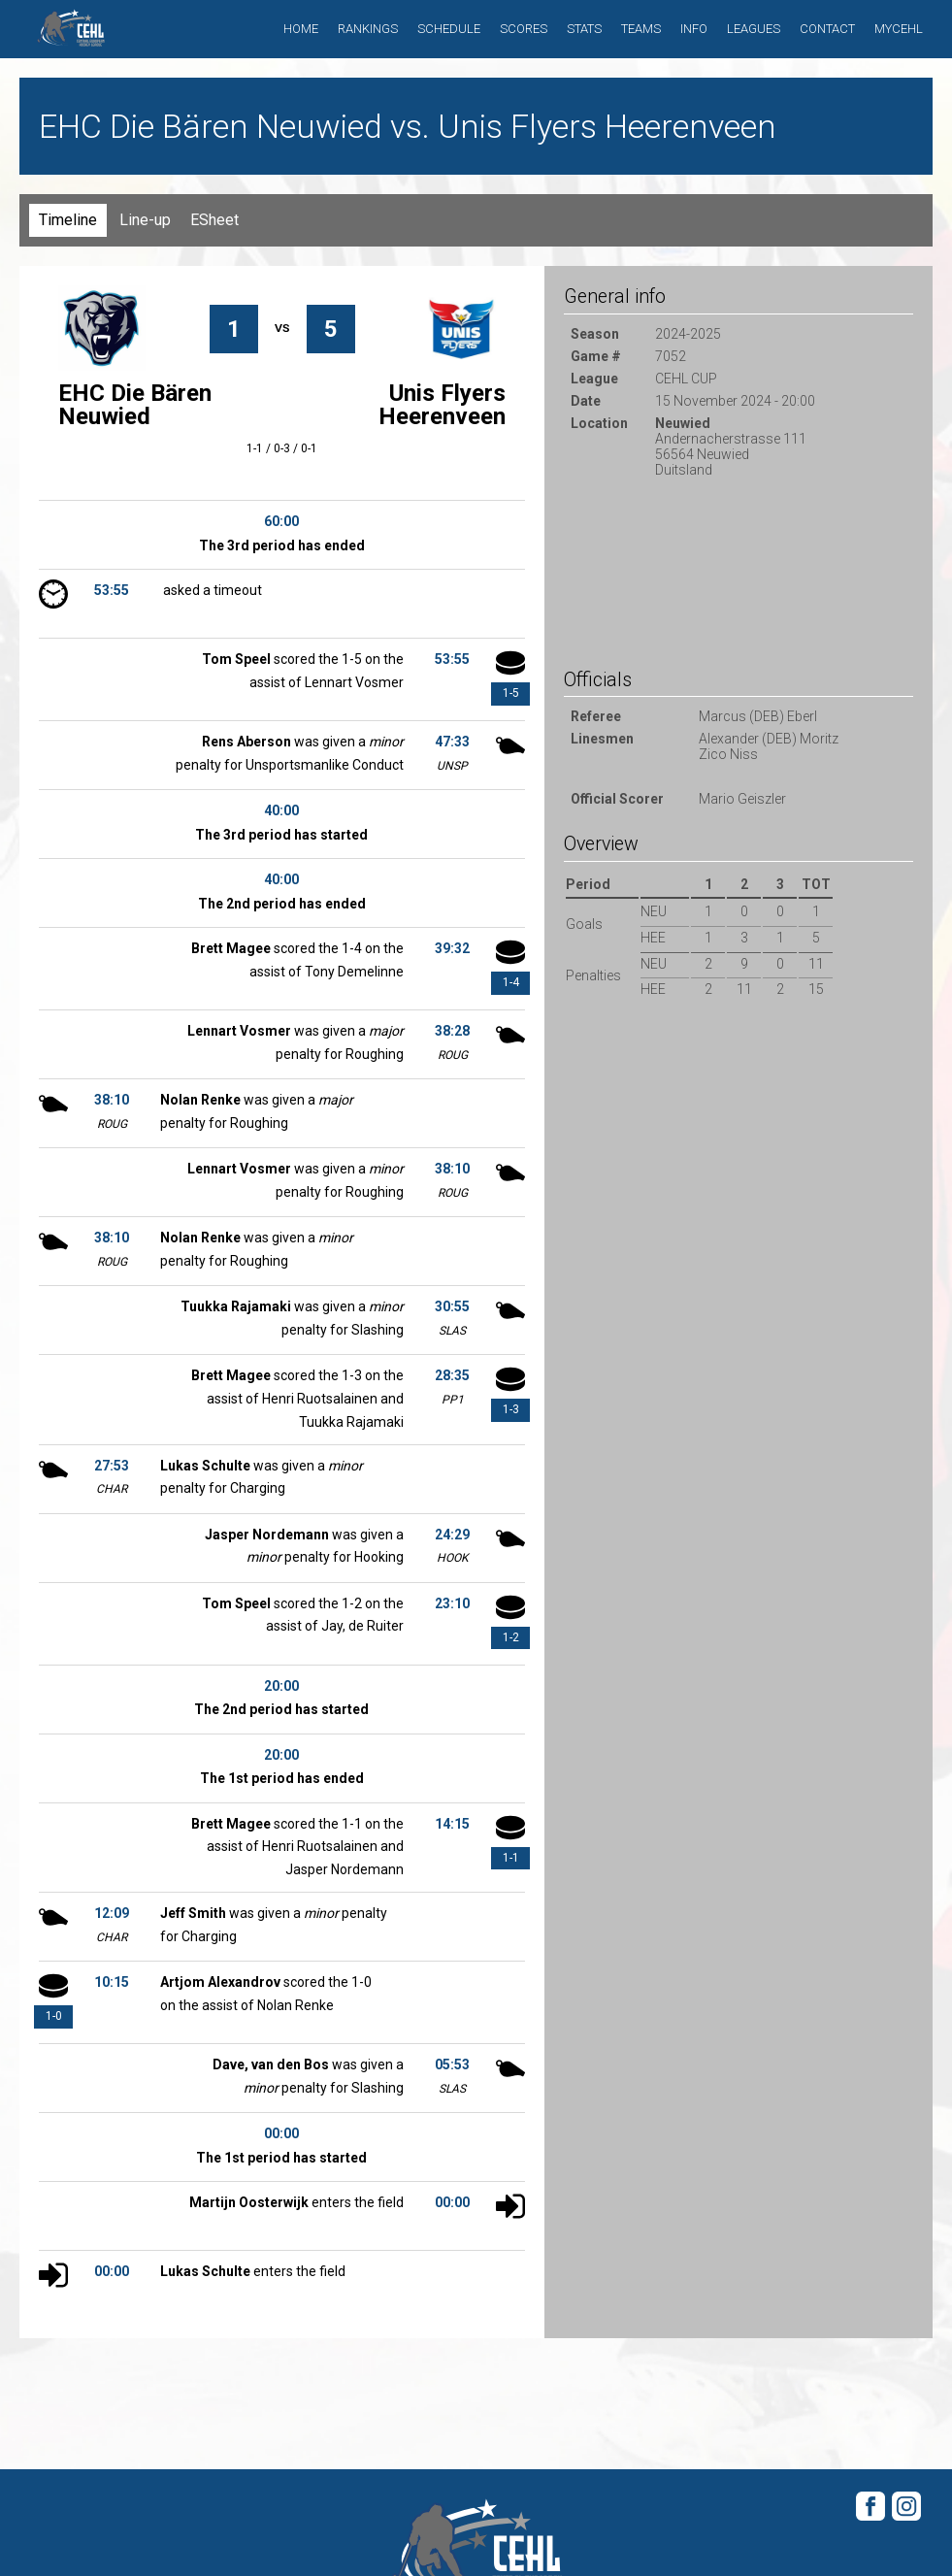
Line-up (145, 220)
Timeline (68, 220)
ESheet (214, 220)
